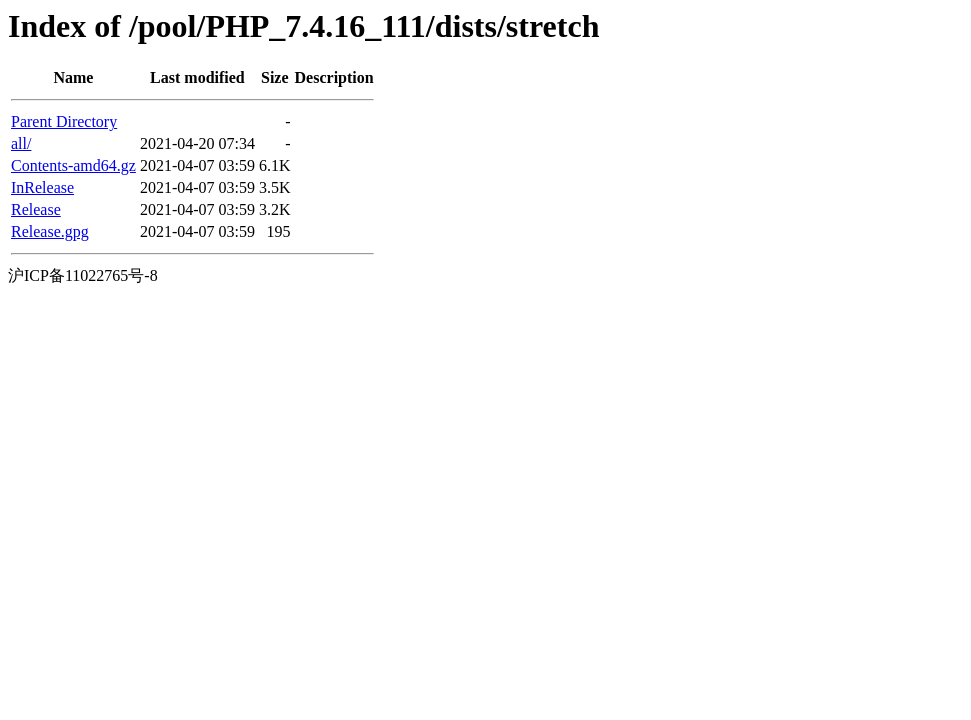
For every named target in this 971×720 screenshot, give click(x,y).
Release (36, 209)
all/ (21, 143)
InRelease (42, 187)
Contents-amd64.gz (73, 165)
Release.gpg (50, 231)
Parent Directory (64, 121)
